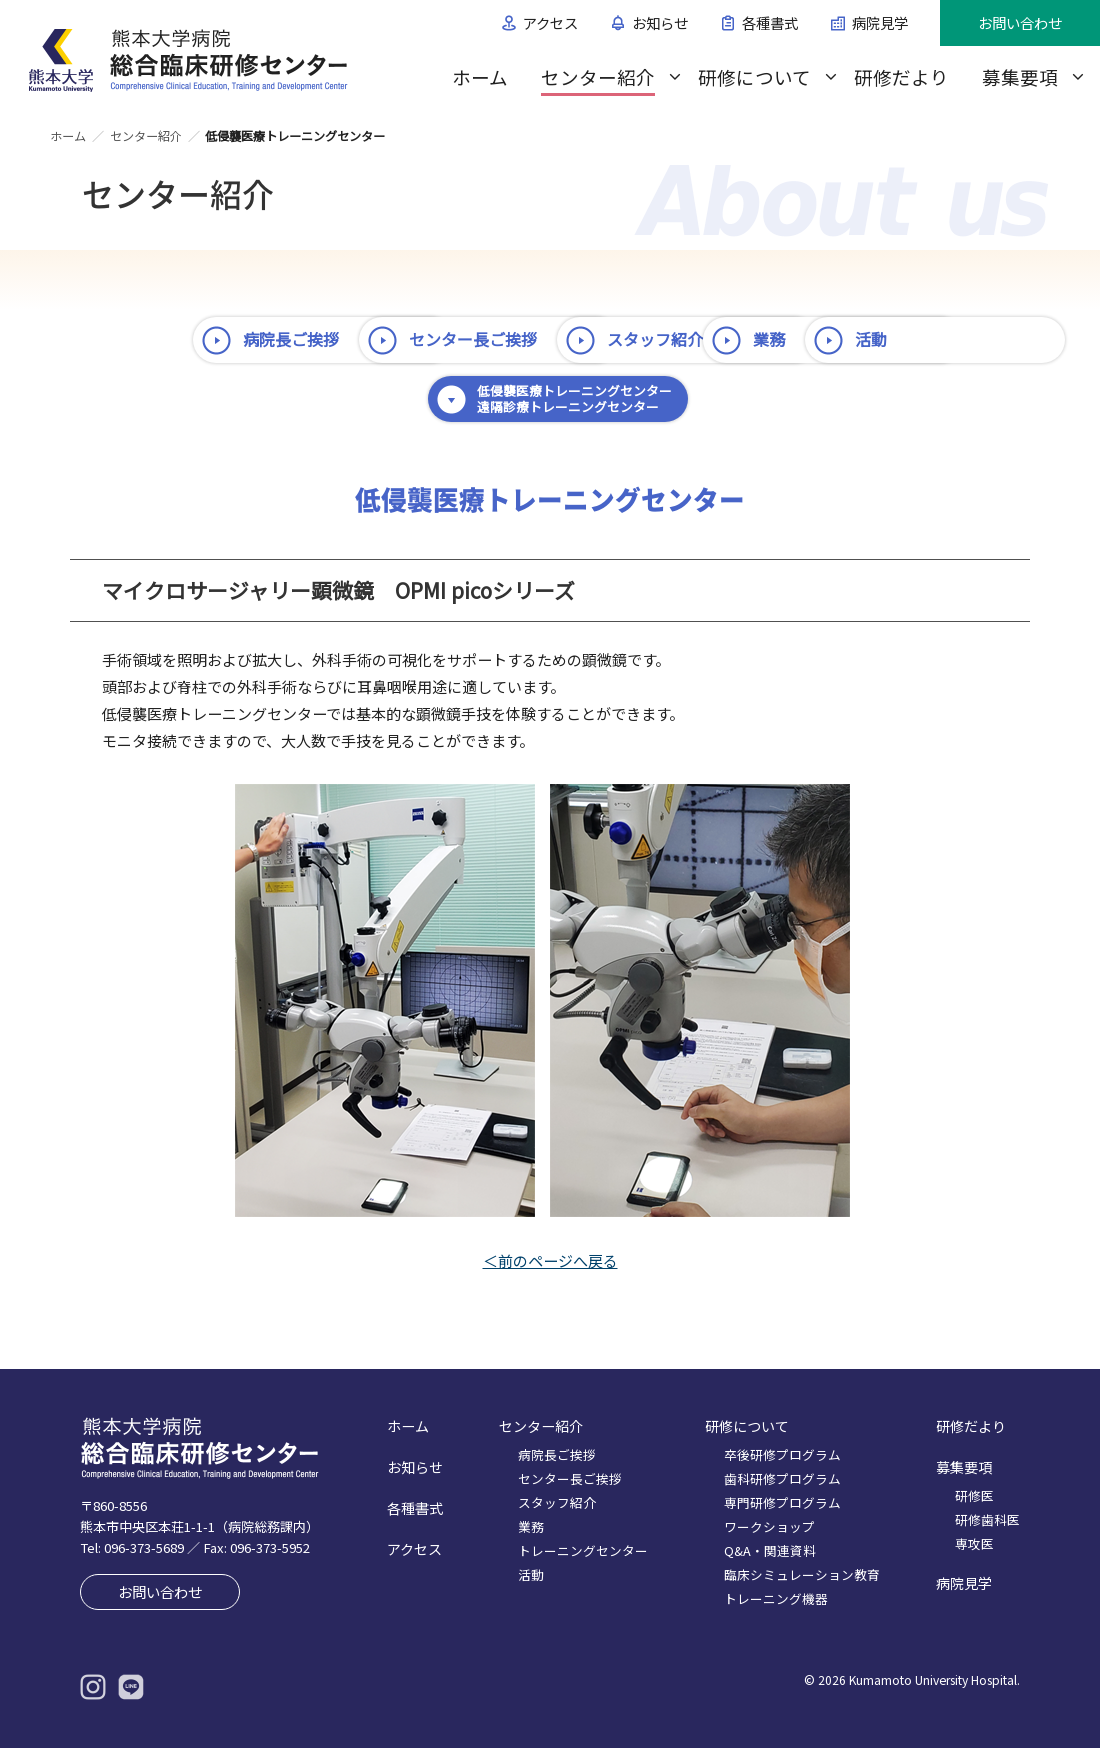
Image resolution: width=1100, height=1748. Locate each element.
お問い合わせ (1020, 22)
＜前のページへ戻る (550, 1260)
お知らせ (660, 22)
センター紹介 (598, 76)
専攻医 (974, 1543)
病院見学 (880, 22)
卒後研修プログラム (782, 1454)
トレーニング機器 (776, 1598)
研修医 (974, 1495)
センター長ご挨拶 (534, 339)
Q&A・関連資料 (770, 1550)
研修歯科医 (987, 1519)
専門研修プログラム (782, 1502)
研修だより (901, 76)
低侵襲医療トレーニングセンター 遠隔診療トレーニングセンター (847, 398)
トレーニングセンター (583, 1550)
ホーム (480, 76)
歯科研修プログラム (782, 1478)
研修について (754, 76)
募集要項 (1020, 76)
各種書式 (770, 22)
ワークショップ (769, 1526)
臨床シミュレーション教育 (802, 1574)
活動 (486, 398)
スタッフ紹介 (798, 339)
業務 (206, 398)
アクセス (550, 22)
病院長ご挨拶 (238, 339)
